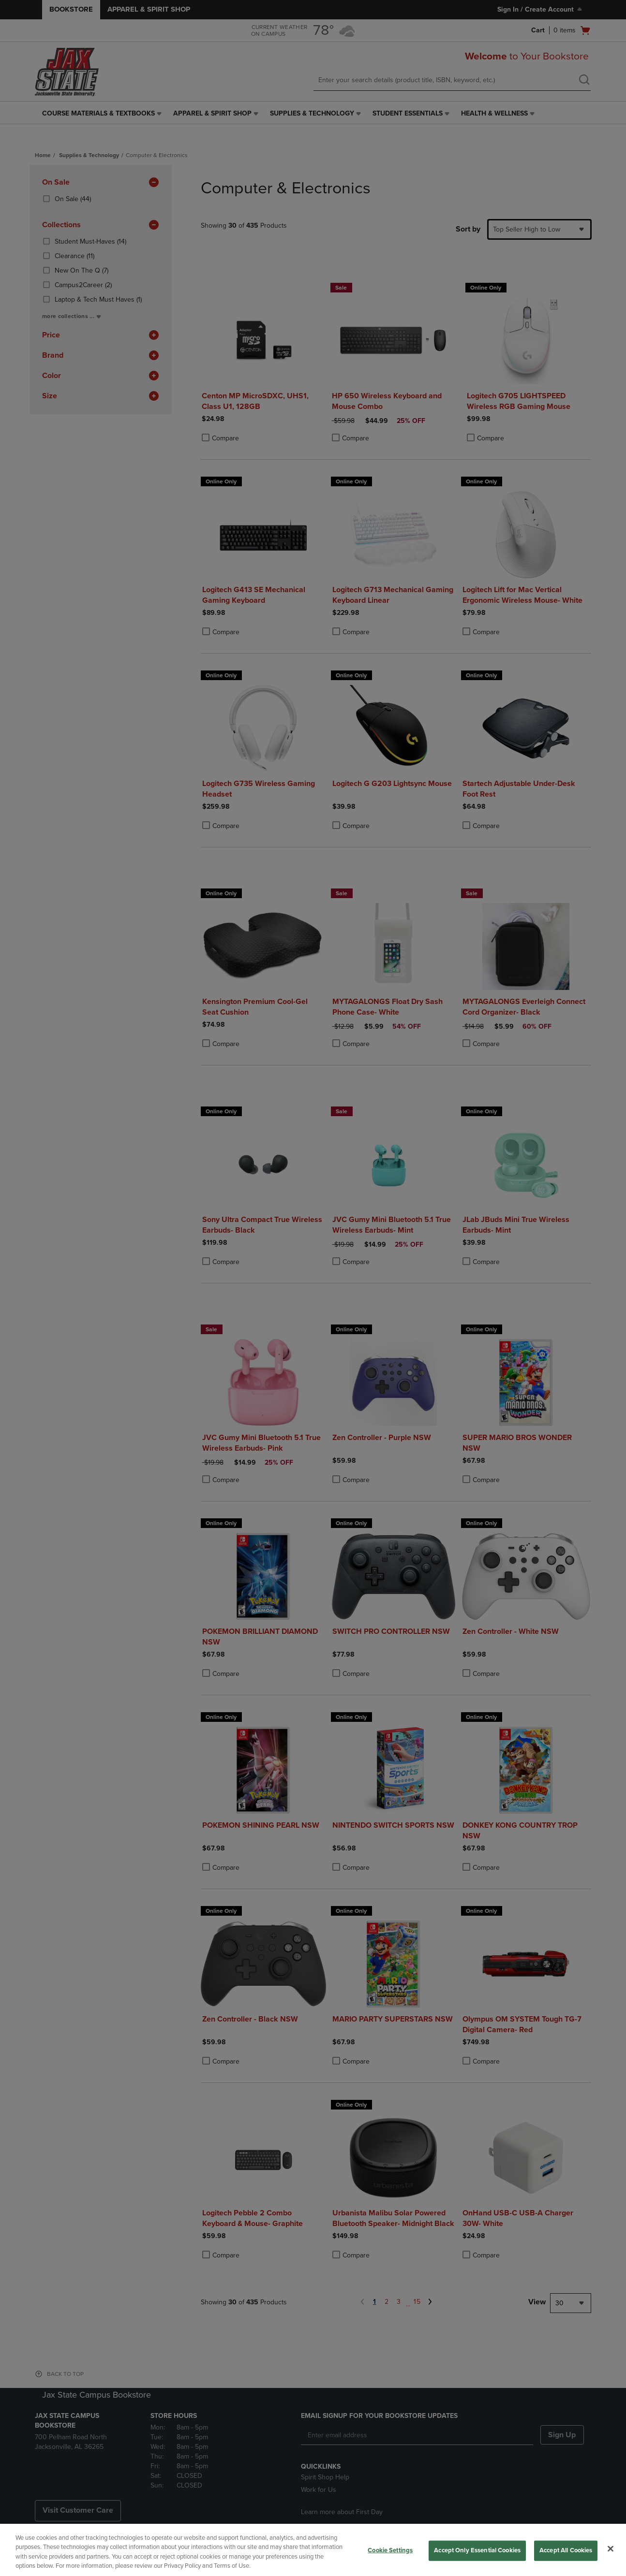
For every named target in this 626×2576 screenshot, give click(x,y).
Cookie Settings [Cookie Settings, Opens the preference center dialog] (390, 2550)
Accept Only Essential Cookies (477, 2550)
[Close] (610, 2548)
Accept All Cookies (565, 2550)
